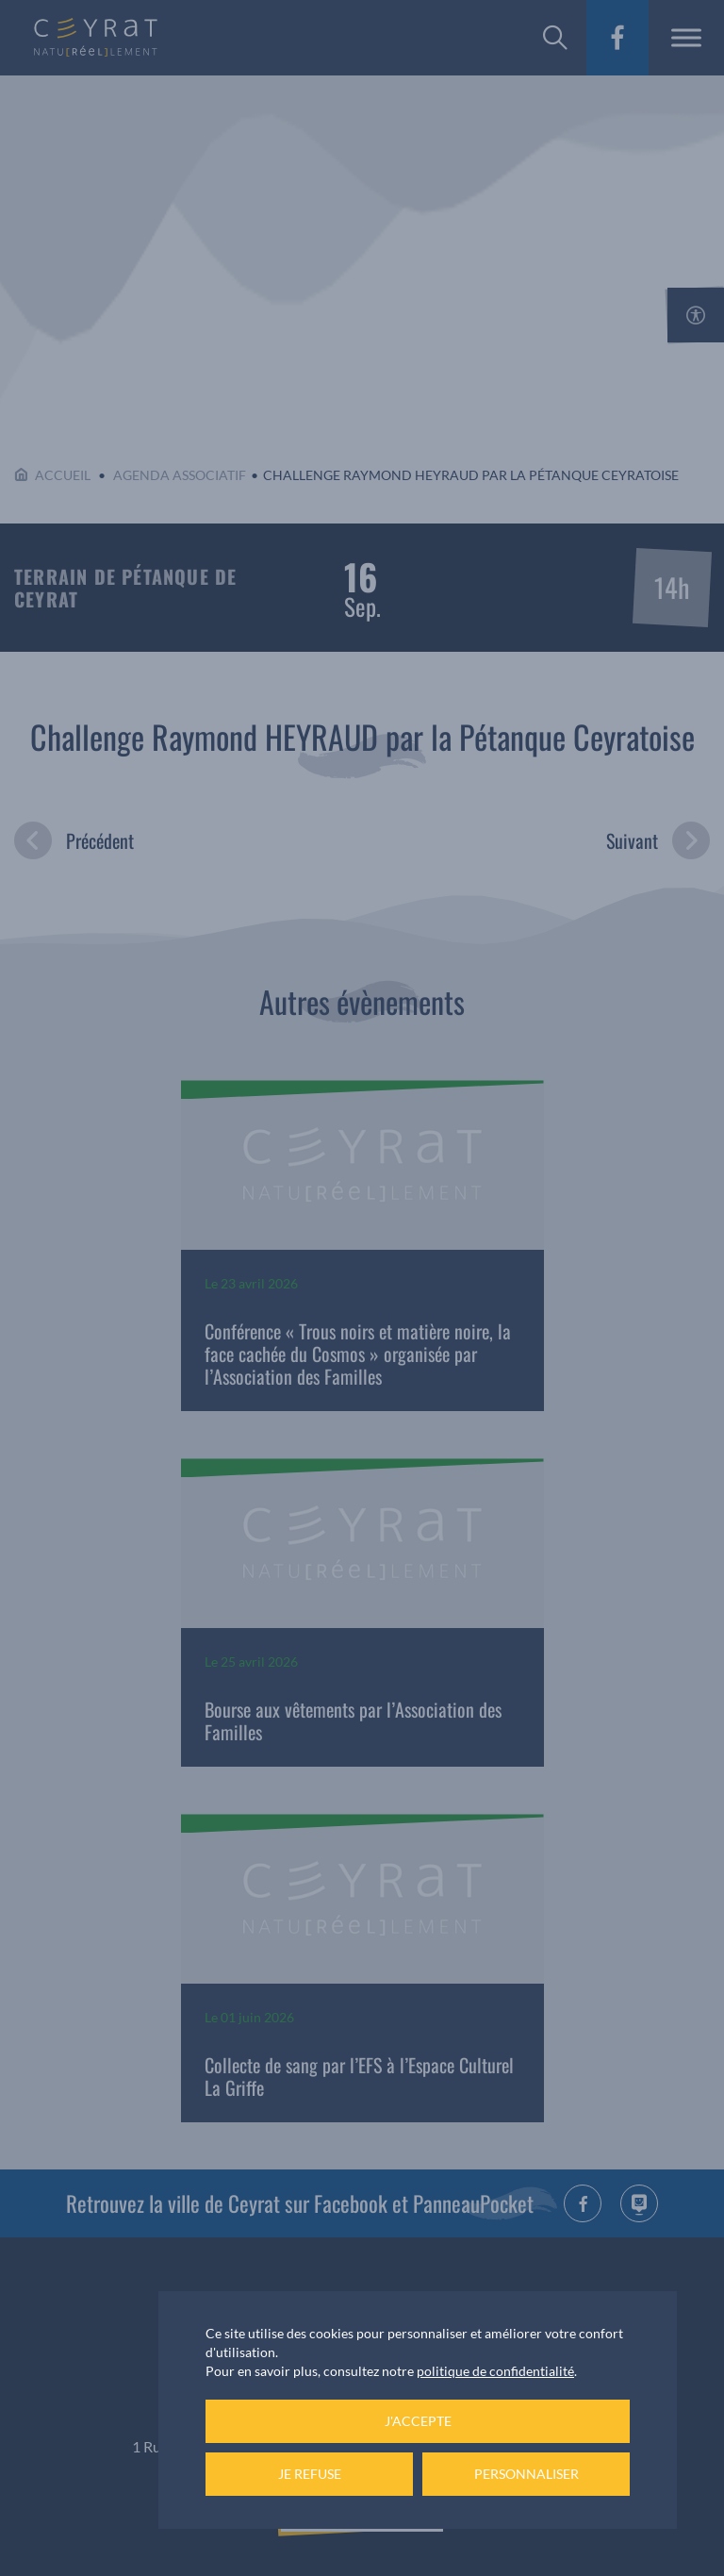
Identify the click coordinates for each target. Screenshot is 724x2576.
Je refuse (309, 2474)
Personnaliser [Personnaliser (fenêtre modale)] (526, 2474)
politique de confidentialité (495, 2371)
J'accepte (418, 2421)
